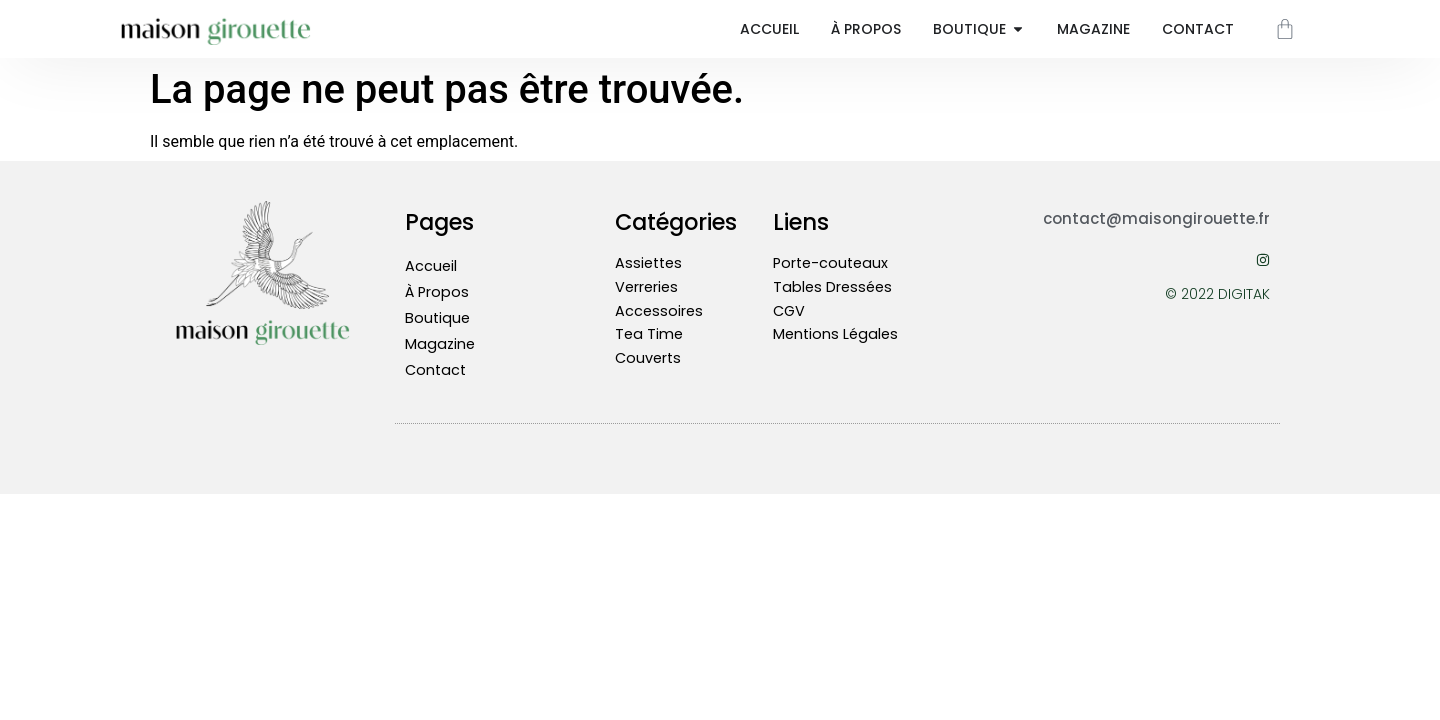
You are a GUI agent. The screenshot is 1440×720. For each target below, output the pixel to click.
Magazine (440, 344)
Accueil (431, 266)
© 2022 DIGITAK (1217, 294)
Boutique (437, 318)
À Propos (437, 292)
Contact (435, 370)
